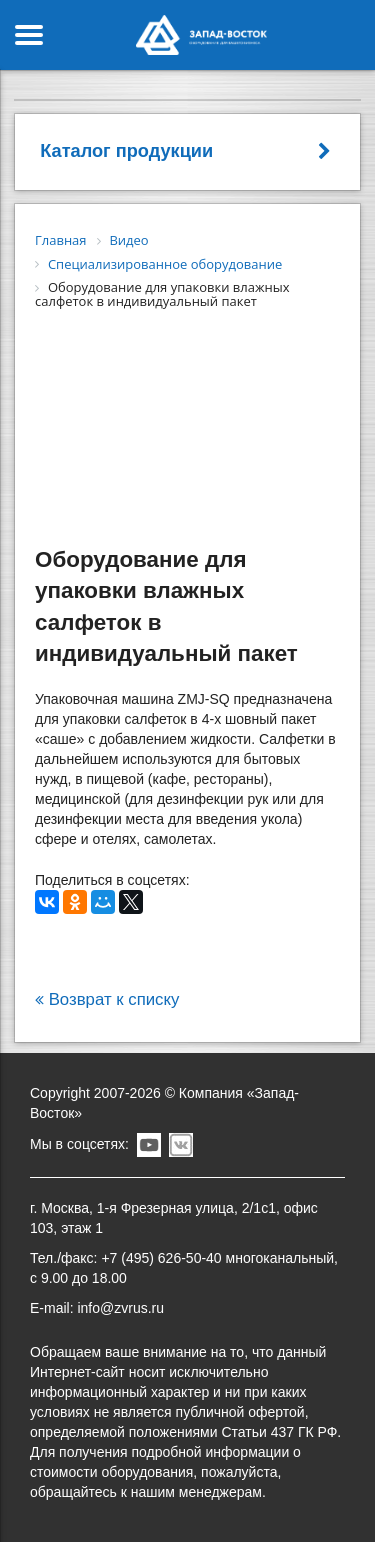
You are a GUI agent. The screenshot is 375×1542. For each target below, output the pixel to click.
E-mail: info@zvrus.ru (97, 1308)
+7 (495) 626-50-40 (161, 1258)
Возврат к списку (107, 999)
